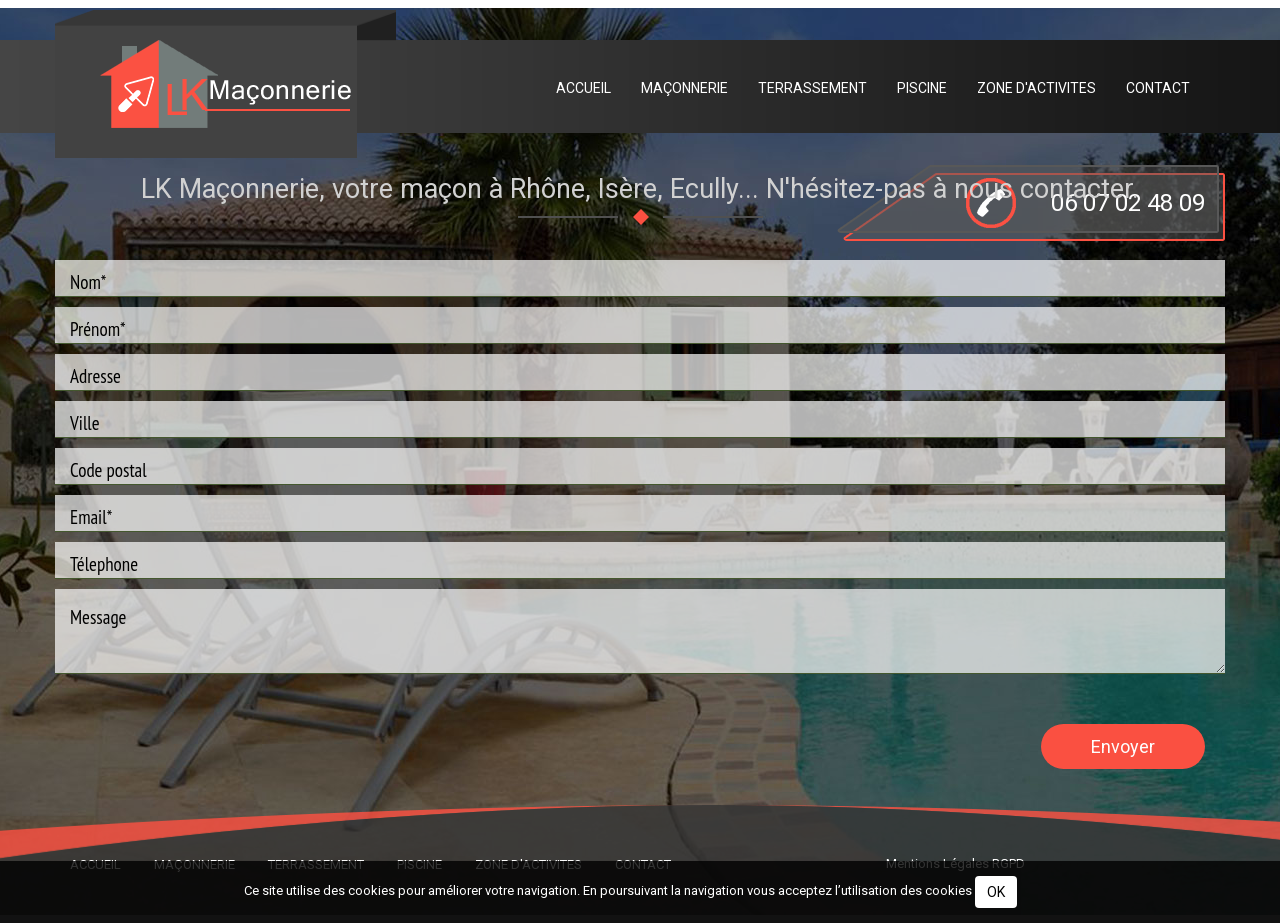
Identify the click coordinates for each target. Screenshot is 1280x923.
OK (996, 892)
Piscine (922, 88)
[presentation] (207, 745)
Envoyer (1123, 745)
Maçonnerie (684, 88)
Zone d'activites (1036, 88)
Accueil (583, 88)
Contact (1158, 88)
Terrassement (812, 88)
